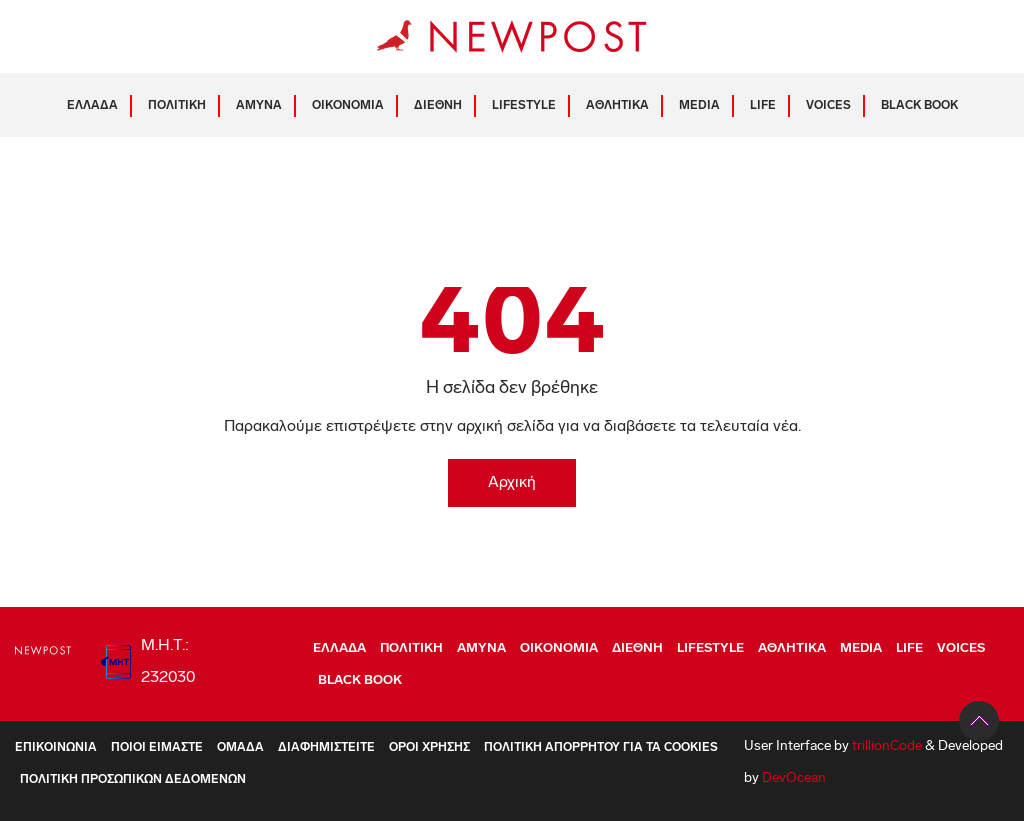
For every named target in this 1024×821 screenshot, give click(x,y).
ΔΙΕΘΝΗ (438, 106)
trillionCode (887, 746)
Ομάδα (240, 748)
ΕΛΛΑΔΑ (92, 106)
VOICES (828, 106)
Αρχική (512, 483)
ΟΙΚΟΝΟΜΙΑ (348, 106)
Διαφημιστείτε (326, 748)
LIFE (763, 106)
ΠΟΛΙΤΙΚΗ (177, 106)
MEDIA (699, 106)
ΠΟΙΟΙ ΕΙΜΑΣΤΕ (157, 748)
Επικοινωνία (56, 748)
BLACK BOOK (919, 106)
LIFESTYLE (524, 106)
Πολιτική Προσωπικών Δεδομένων (133, 780)
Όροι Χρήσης (429, 748)
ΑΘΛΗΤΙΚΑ (617, 106)
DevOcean (794, 778)
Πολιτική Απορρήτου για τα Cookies (601, 748)
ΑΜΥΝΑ (259, 106)
